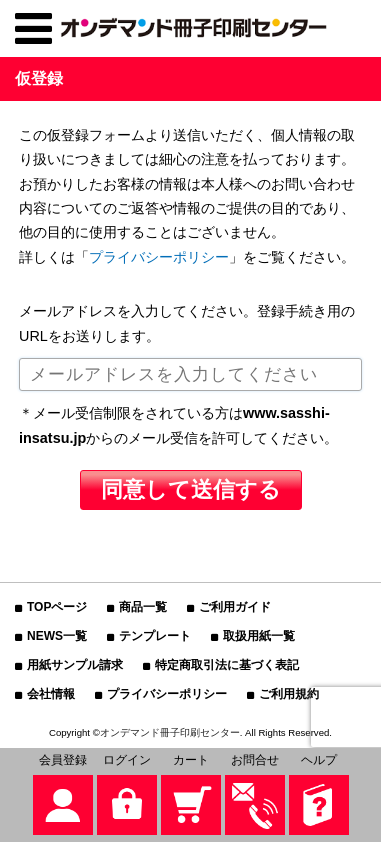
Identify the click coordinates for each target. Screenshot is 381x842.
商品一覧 (143, 607)
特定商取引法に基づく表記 (227, 665)
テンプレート (155, 636)
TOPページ (57, 607)
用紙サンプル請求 (75, 665)
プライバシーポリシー (159, 257)
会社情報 (51, 694)
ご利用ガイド (235, 607)
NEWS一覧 (57, 636)
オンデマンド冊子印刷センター (170, 732)
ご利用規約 (289, 694)
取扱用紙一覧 (259, 636)
